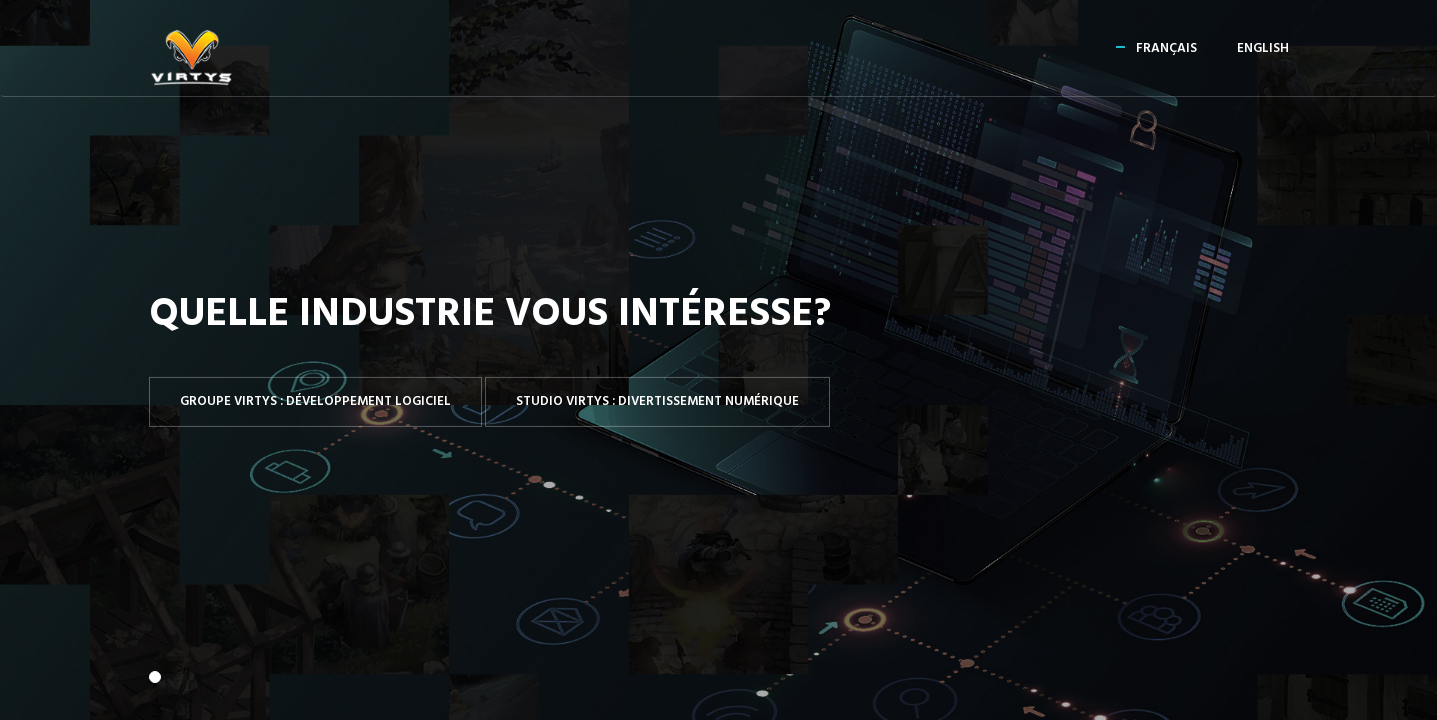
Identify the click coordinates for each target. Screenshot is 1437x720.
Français (1166, 48)
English (1263, 48)
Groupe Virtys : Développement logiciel (315, 401)
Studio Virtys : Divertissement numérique (657, 401)
